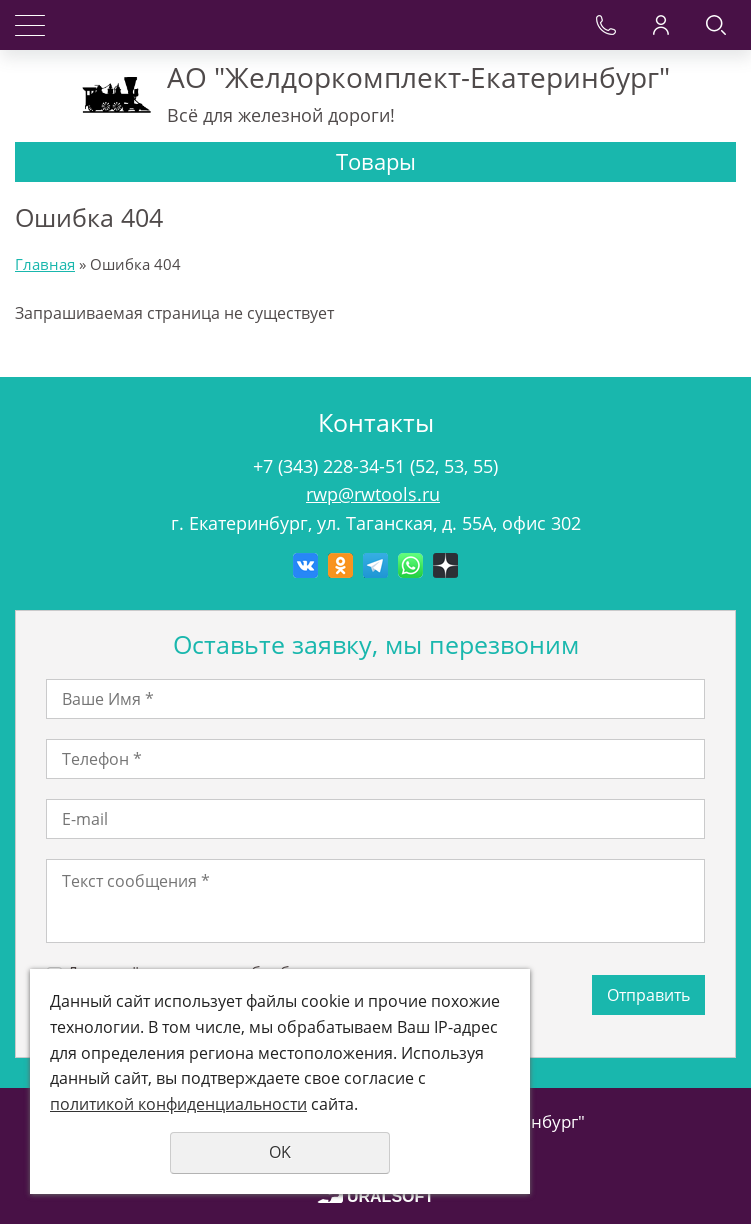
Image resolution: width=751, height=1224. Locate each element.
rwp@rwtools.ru (373, 494)
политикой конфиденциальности (178, 1104)
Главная (45, 264)
